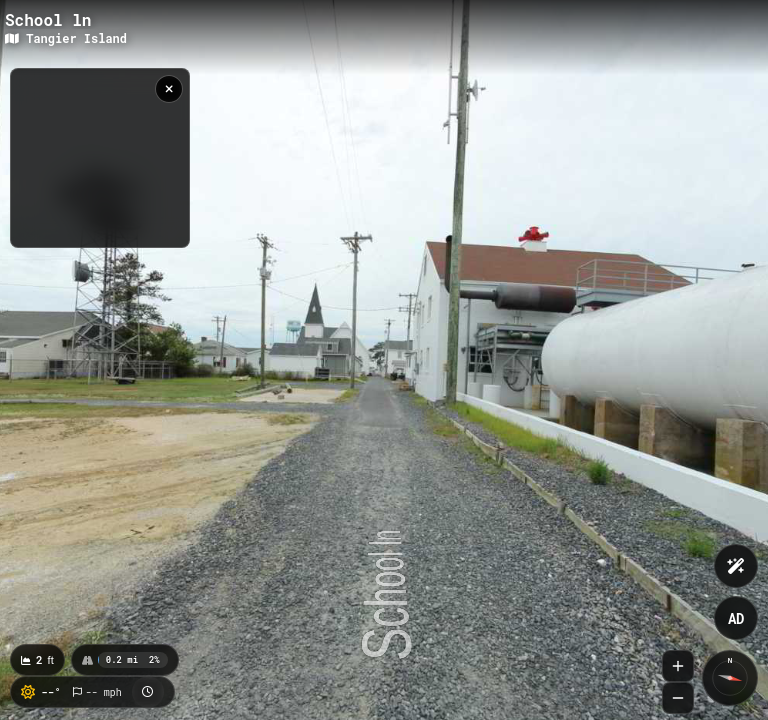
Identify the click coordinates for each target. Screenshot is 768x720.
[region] (100, 158)
